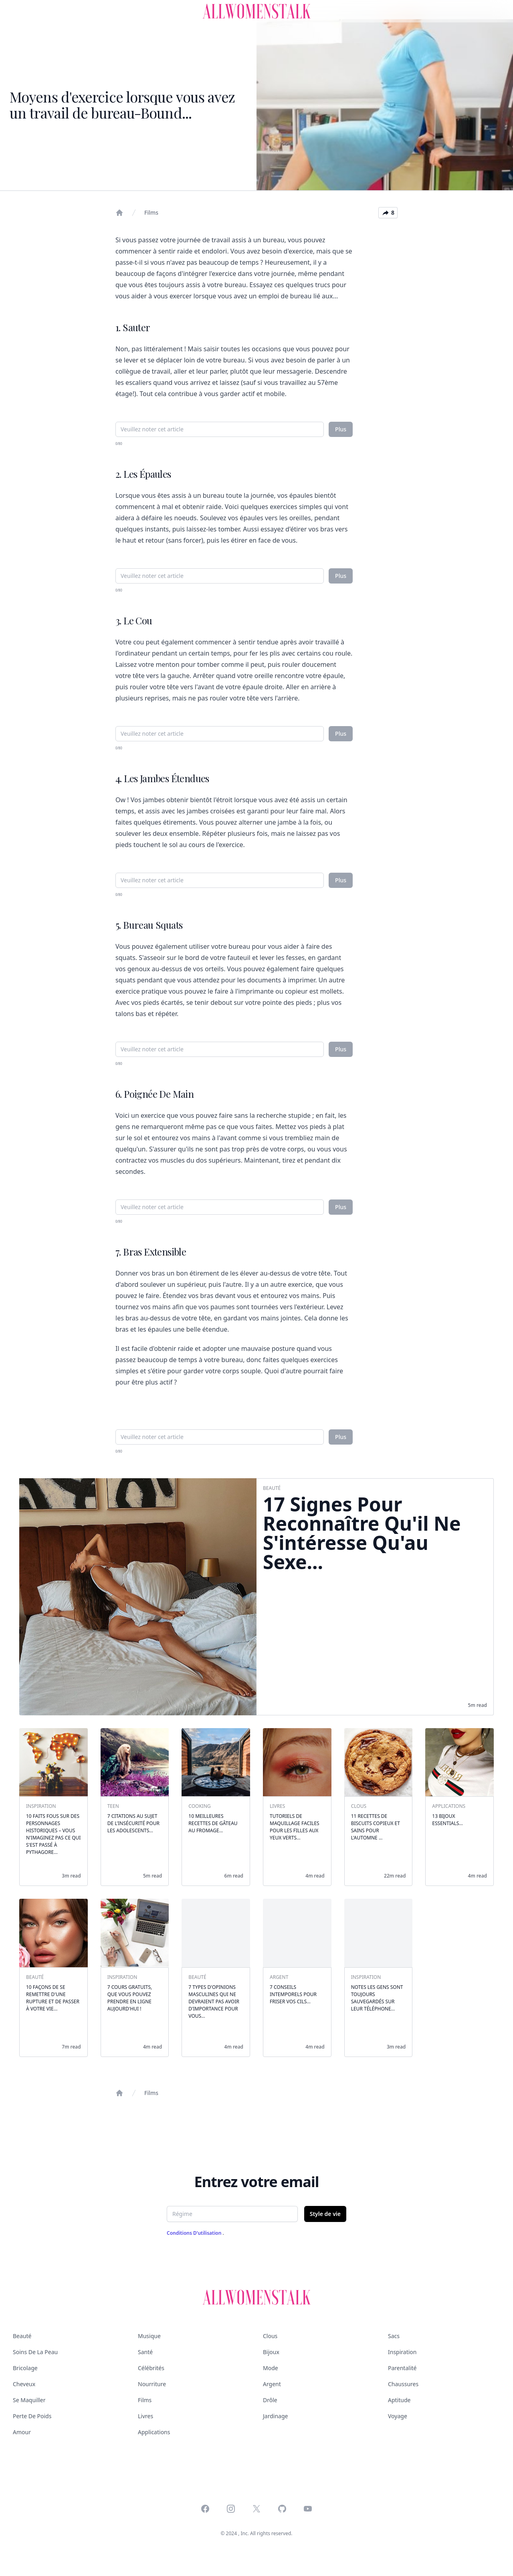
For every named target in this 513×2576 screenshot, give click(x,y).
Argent (272, 2384)
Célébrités (151, 2368)
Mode (270, 2368)
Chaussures (403, 2384)
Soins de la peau (35, 2352)
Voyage (397, 2416)
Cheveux (24, 2384)
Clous (270, 2336)
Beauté (22, 2336)
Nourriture (152, 2384)
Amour (22, 2432)
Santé (145, 2352)
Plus (340, 429)
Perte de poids (32, 2416)
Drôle (270, 2400)
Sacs (394, 2336)
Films (151, 212)
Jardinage (275, 2416)
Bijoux (271, 2352)
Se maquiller (29, 2400)
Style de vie (325, 2214)
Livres (145, 2416)
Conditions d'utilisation (195, 2233)
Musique (149, 2336)
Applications (154, 2432)
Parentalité (402, 2368)
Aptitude (399, 2400)
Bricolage (25, 2368)
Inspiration (402, 2352)
